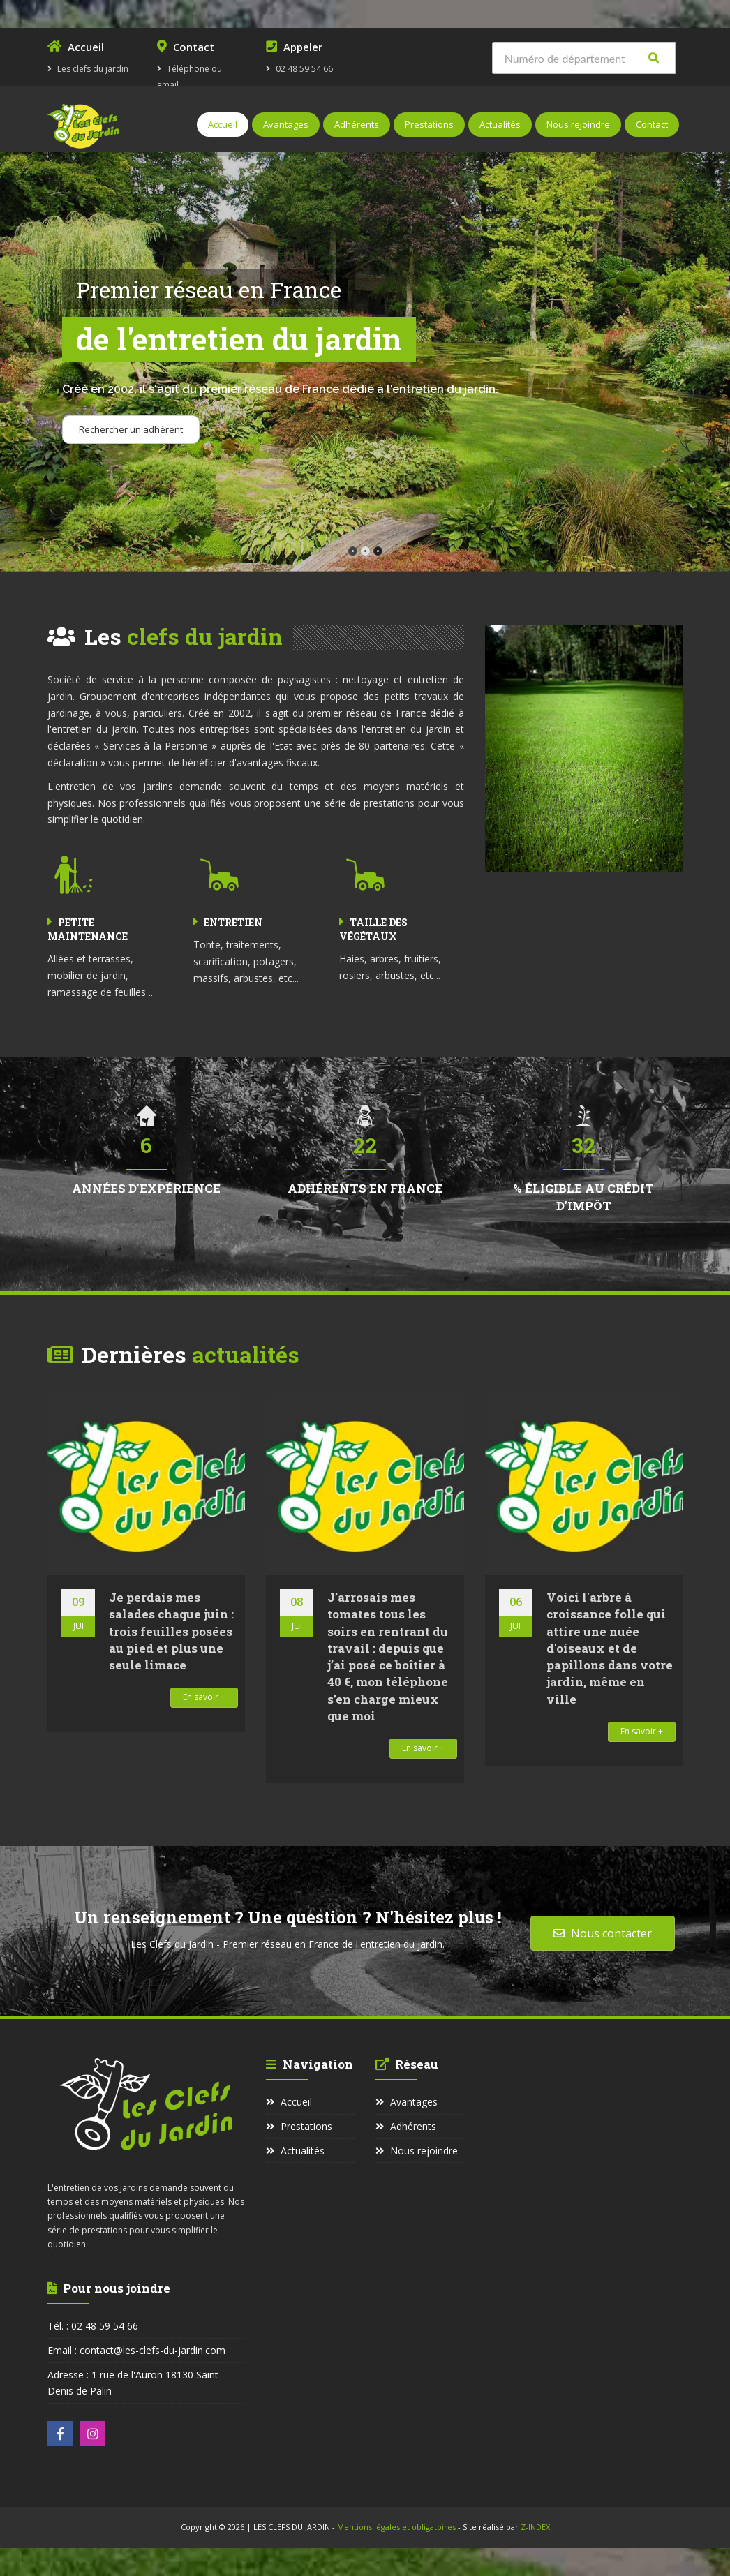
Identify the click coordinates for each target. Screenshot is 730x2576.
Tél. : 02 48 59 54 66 (92, 2325)
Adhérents (356, 124)
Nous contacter (602, 1933)
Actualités (500, 124)
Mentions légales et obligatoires (397, 2527)
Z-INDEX (535, 2527)
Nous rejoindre (578, 124)
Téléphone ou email (201, 64)
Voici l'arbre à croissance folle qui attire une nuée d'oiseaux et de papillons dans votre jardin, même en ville (609, 1648)
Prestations (429, 124)
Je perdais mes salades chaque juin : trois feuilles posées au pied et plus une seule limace (171, 1631)
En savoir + (204, 1697)
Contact (652, 124)
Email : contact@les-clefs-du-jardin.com (136, 2350)
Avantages (285, 124)
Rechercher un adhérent (131, 429)
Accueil (222, 124)
